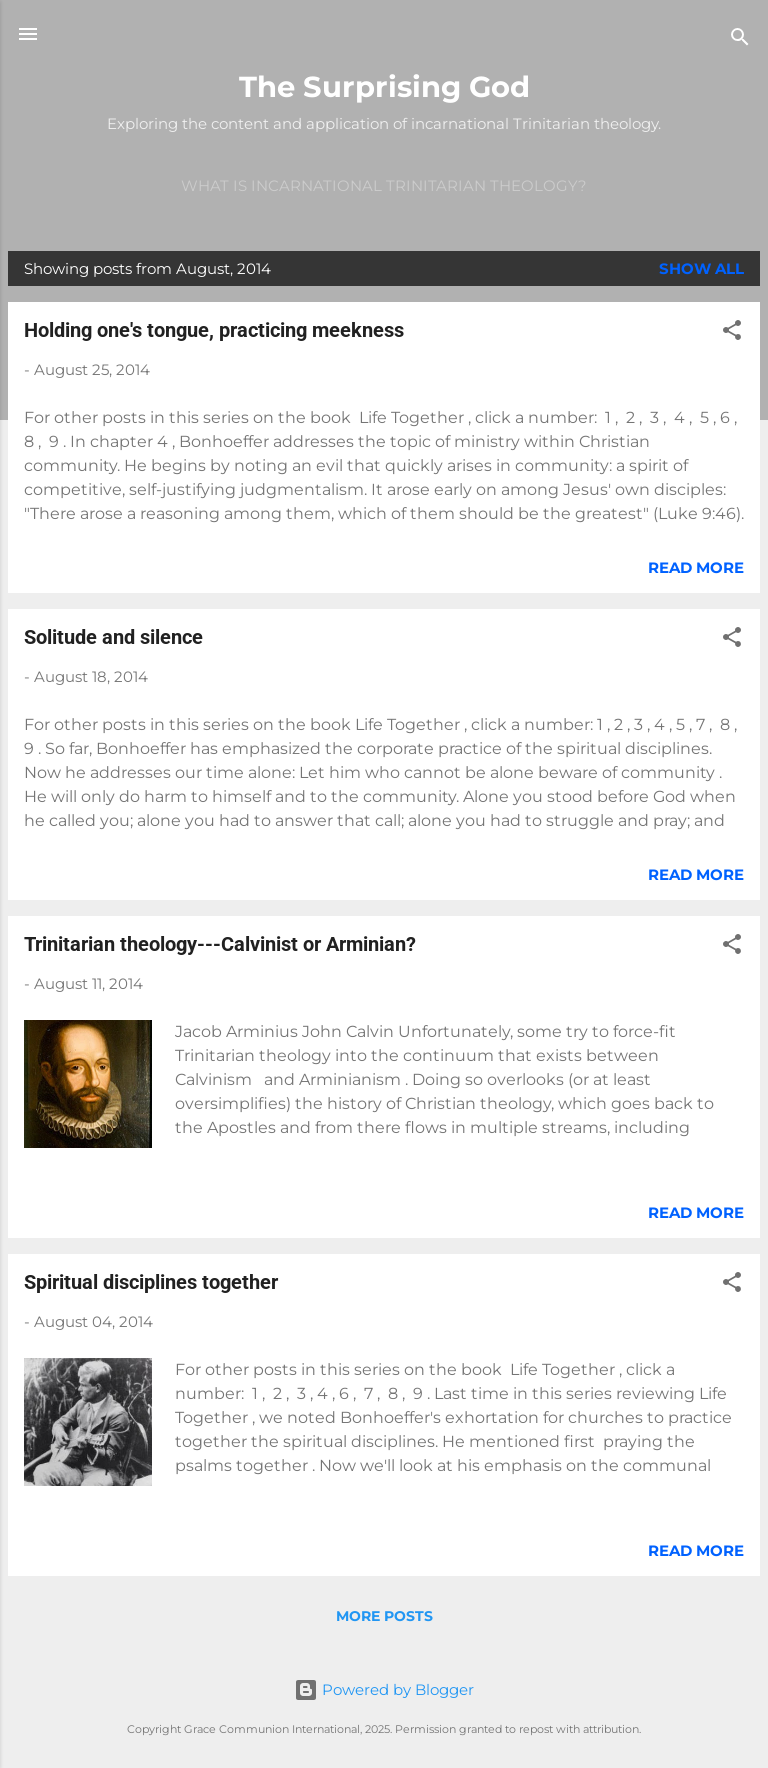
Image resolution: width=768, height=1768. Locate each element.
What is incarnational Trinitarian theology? (384, 185)
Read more (696, 567)
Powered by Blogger (384, 1689)
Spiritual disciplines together (151, 1282)
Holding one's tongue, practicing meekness (214, 330)
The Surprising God (384, 86)
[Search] (740, 40)
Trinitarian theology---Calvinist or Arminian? (220, 944)
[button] (732, 333)
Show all (701, 268)
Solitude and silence (113, 637)
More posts (384, 1616)
